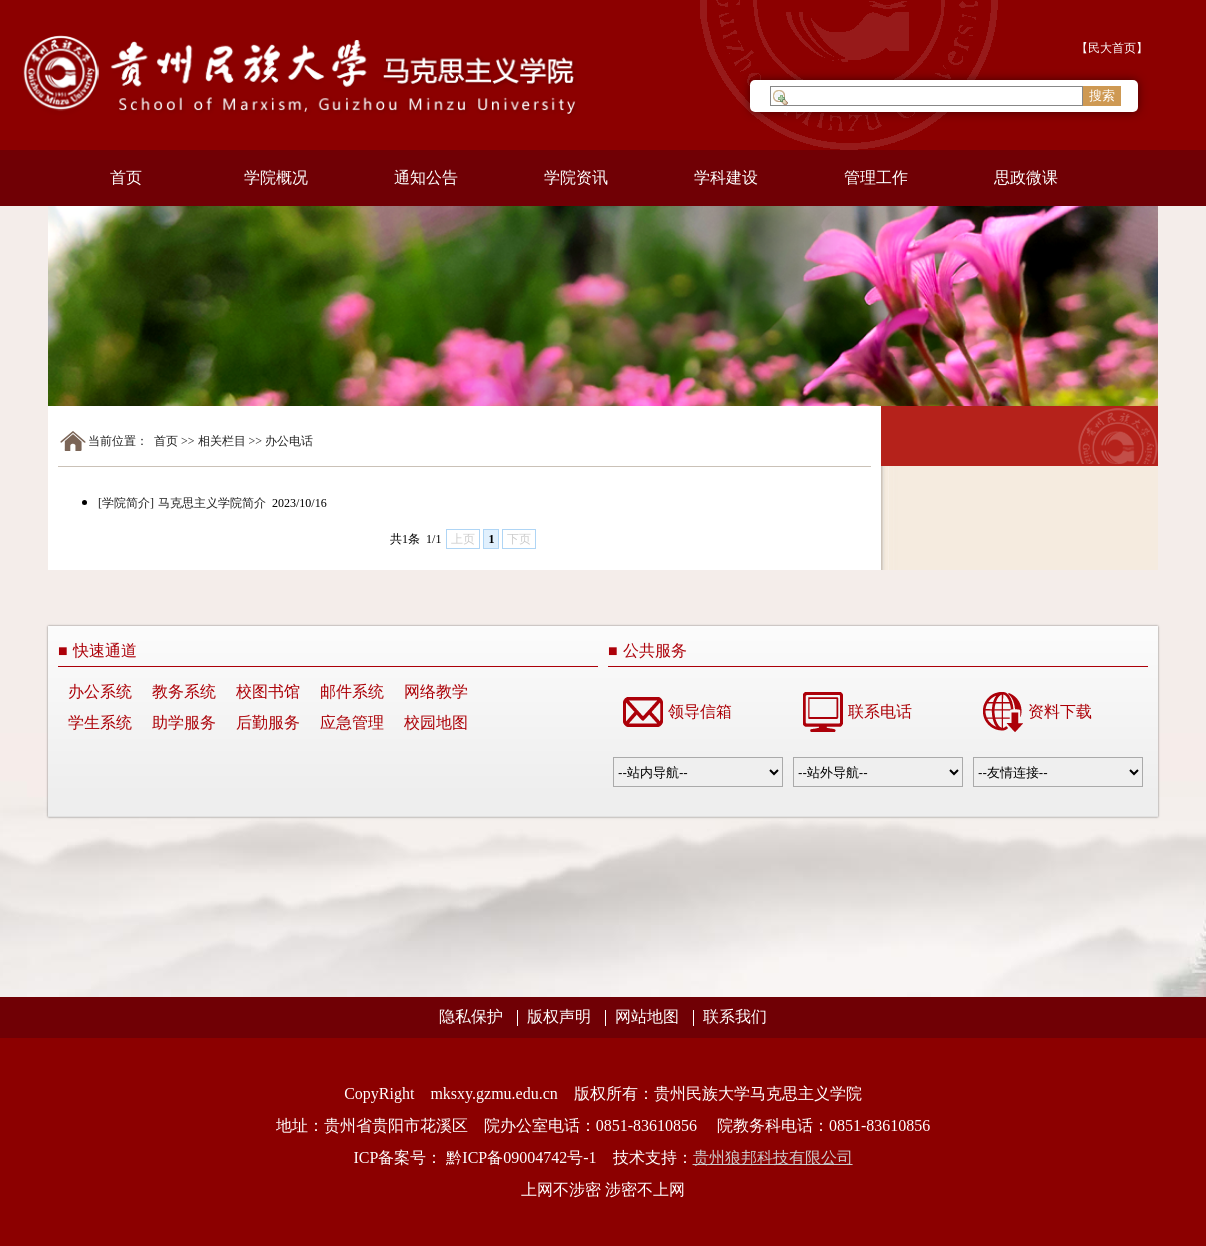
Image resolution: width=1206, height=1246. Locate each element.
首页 (126, 177)
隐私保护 (471, 1016)
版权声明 (559, 1016)
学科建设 (726, 177)
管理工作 (876, 177)
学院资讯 (576, 177)
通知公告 (426, 177)
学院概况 (276, 177)
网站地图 (647, 1016)
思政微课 (1026, 177)
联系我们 (735, 1016)
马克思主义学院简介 (213, 503)
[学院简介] (126, 503)
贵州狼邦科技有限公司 (773, 1157)
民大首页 (1112, 48)
